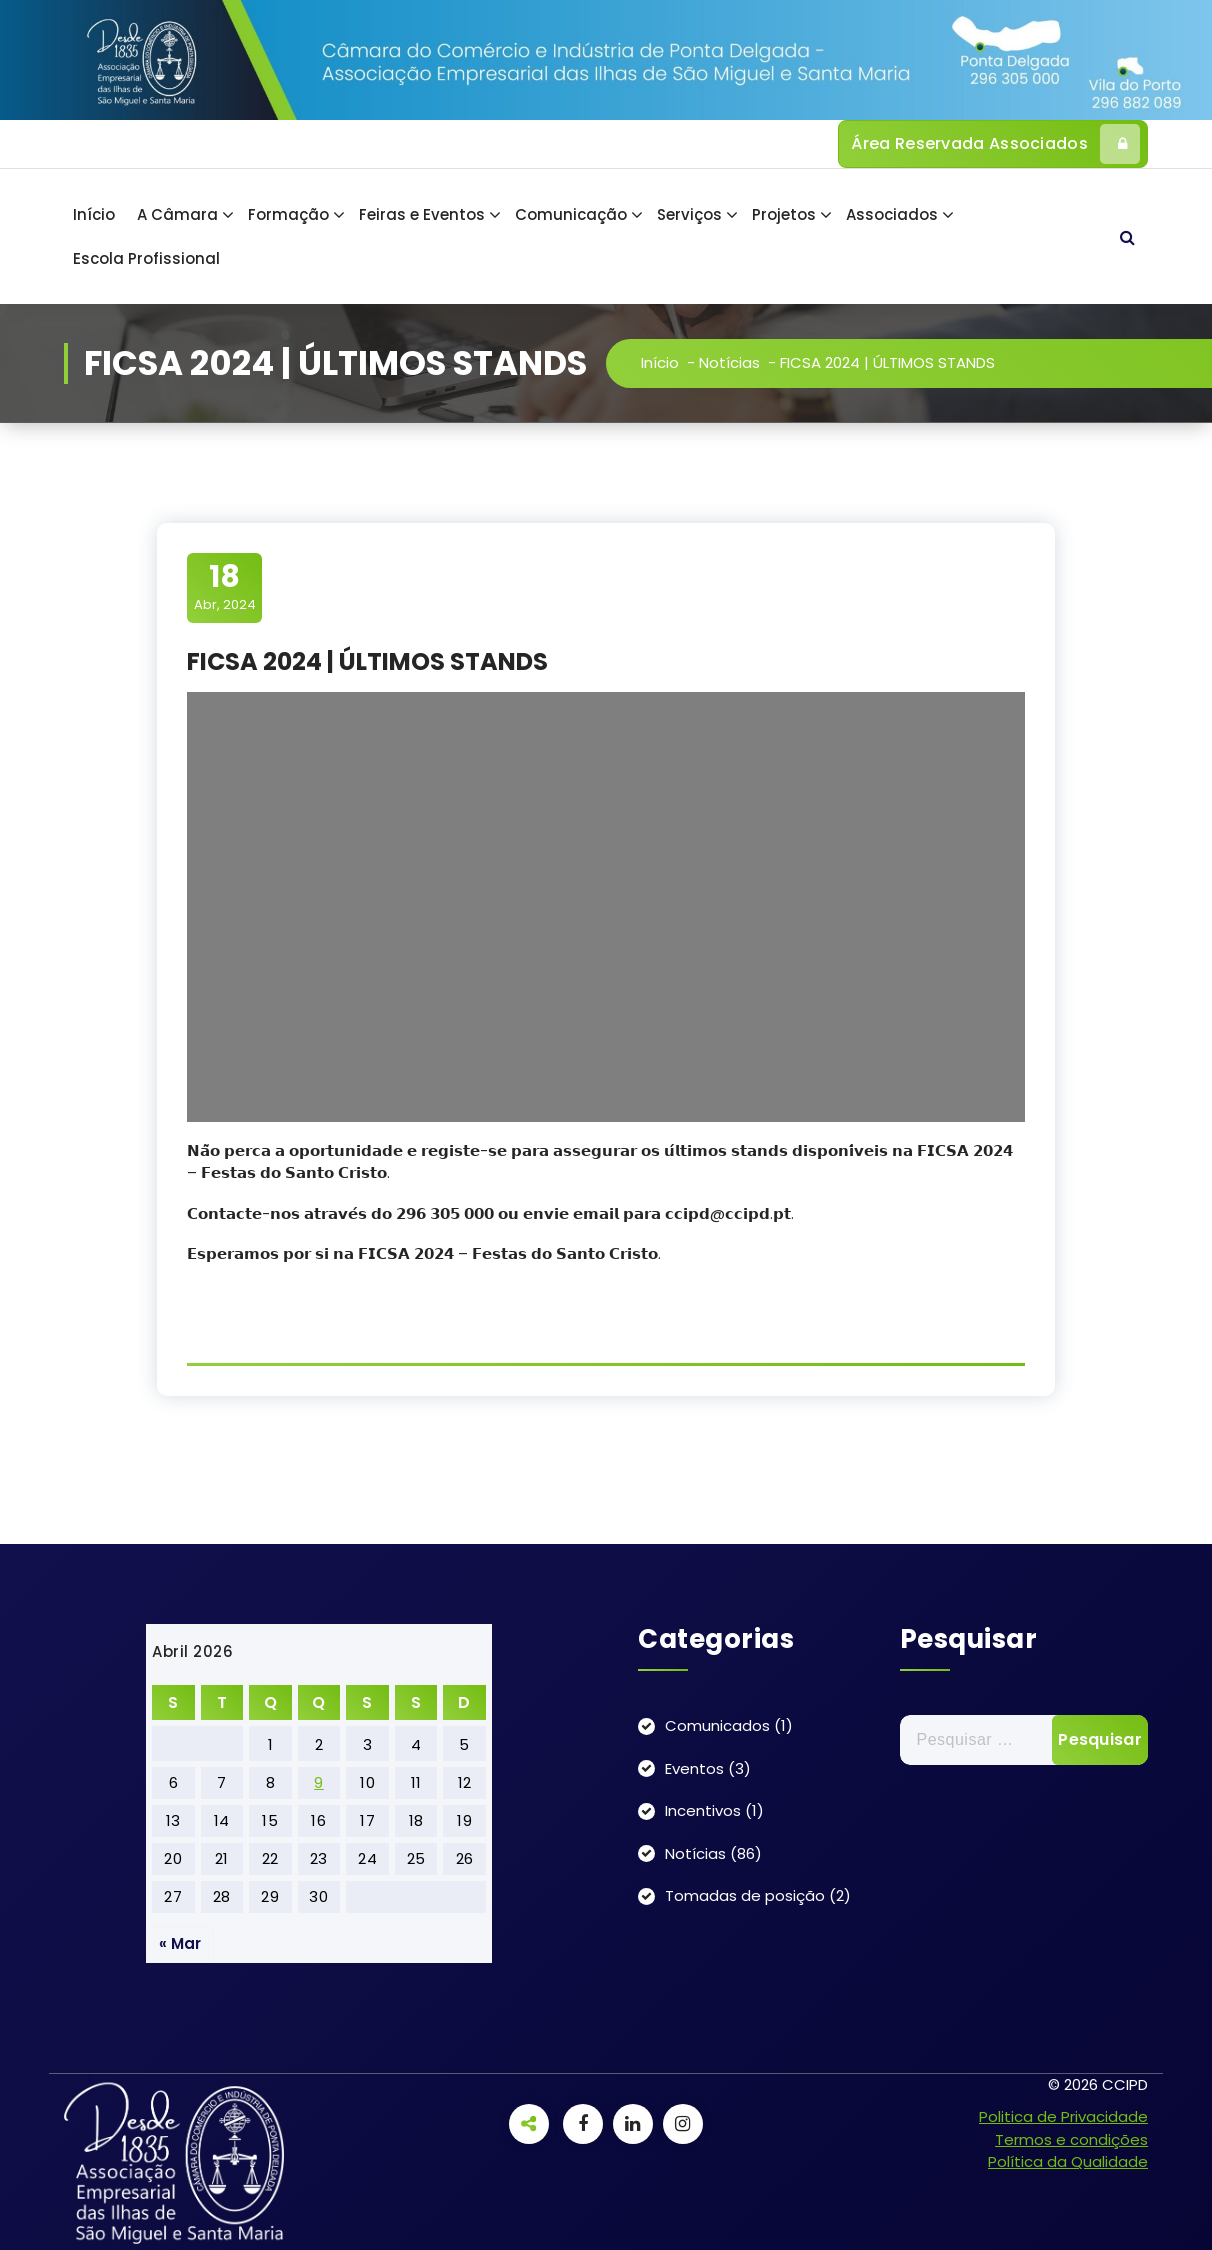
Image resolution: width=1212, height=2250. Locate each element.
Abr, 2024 (225, 587)
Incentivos (703, 1810)
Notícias (729, 362)
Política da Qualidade (1068, 2161)
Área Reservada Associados (995, 144)
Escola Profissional (146, 258)
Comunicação (571, 214)
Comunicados (717, 1725)
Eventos (694, 1768)
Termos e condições (1071, 2139)
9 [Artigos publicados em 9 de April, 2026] (319, 1782)
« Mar (180, 1943)
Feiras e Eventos (422, 214)
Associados (892, 214)
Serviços (689, 214)
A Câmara (177, 214)
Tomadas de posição (745, 1895)
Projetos (784, 214)
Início (94, 214)
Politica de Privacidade (1063, 2116)
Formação (288, 214)
